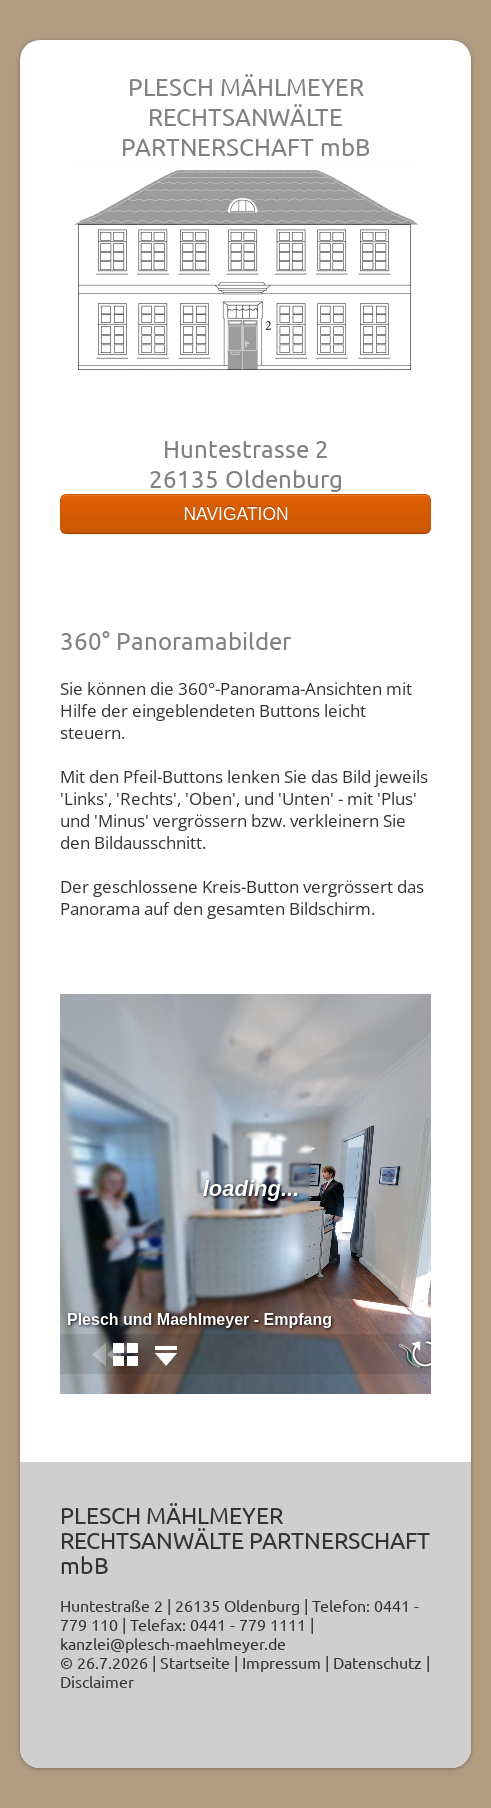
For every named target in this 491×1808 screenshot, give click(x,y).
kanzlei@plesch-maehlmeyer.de (173, 1643)
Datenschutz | (381, 1662)
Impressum (281, 1662)
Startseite (195, 1662)
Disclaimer (97, 1681)
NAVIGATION (245, 514)
